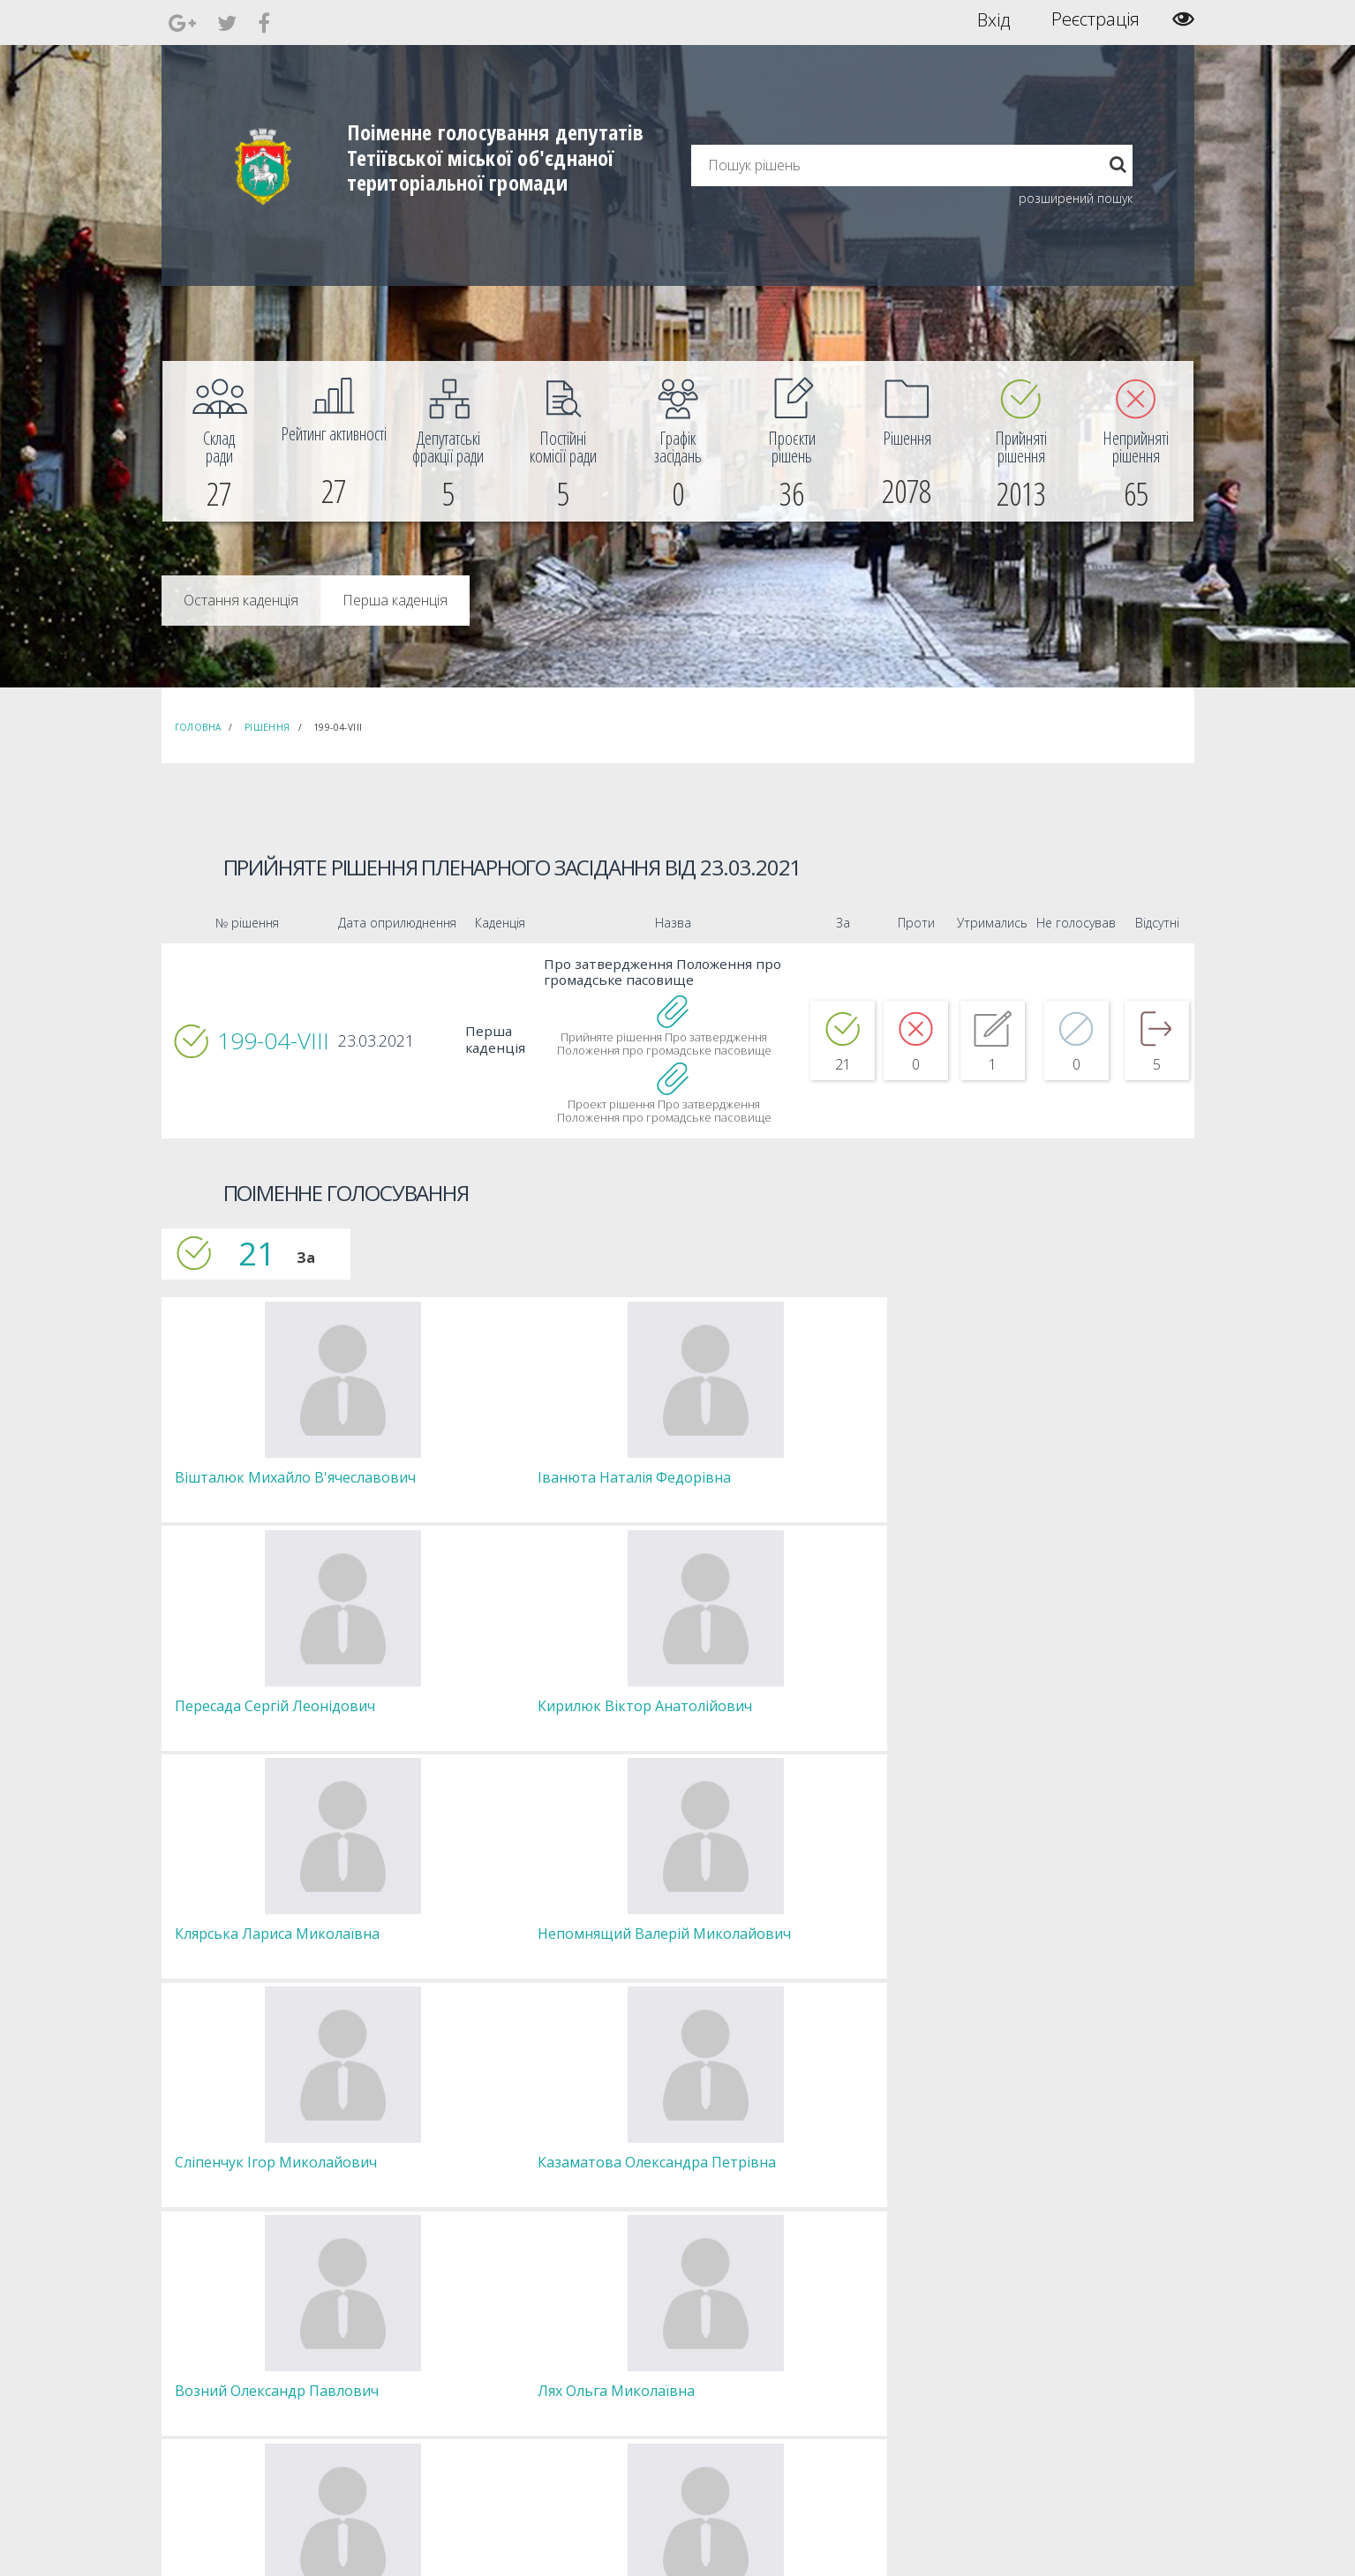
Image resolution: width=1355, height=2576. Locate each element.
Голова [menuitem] (408, 2325)
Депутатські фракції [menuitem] (438, 2389)
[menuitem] (219, 441)
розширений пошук (1076, 198)
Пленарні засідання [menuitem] (440, 2405)
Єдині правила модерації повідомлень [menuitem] (674, 2333)
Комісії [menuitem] (407, 2373)
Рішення (267, 727)
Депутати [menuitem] (414, 2357)
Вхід (993, 19)
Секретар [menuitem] (414, 2341)
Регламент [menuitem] (418, 2421)
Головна (198, 727)
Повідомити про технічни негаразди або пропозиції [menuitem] (703, 2381)
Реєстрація (1095, 19)
